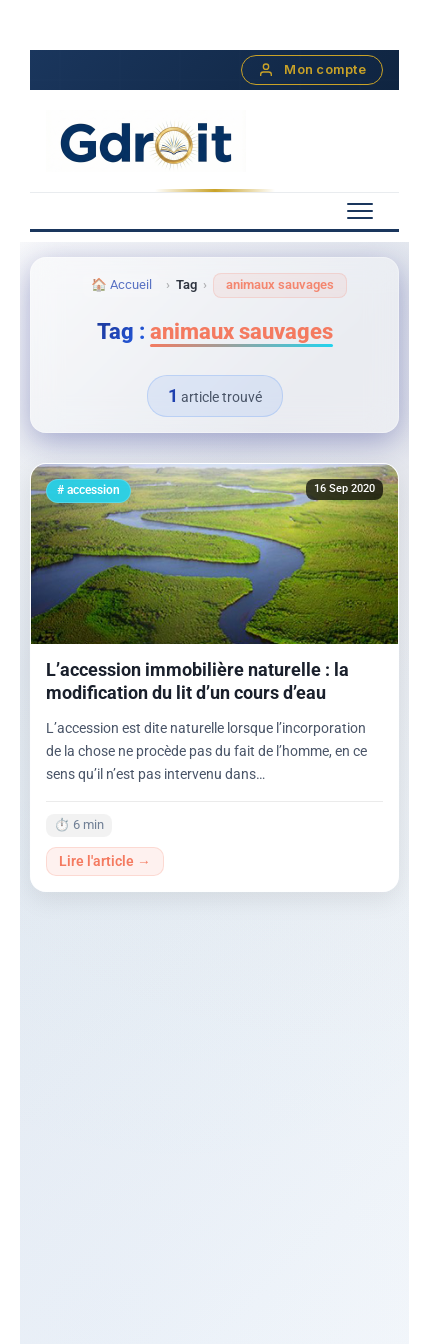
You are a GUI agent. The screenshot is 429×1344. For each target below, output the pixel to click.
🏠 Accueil (121, 284)
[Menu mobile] (360, 211)
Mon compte (312, 70)
